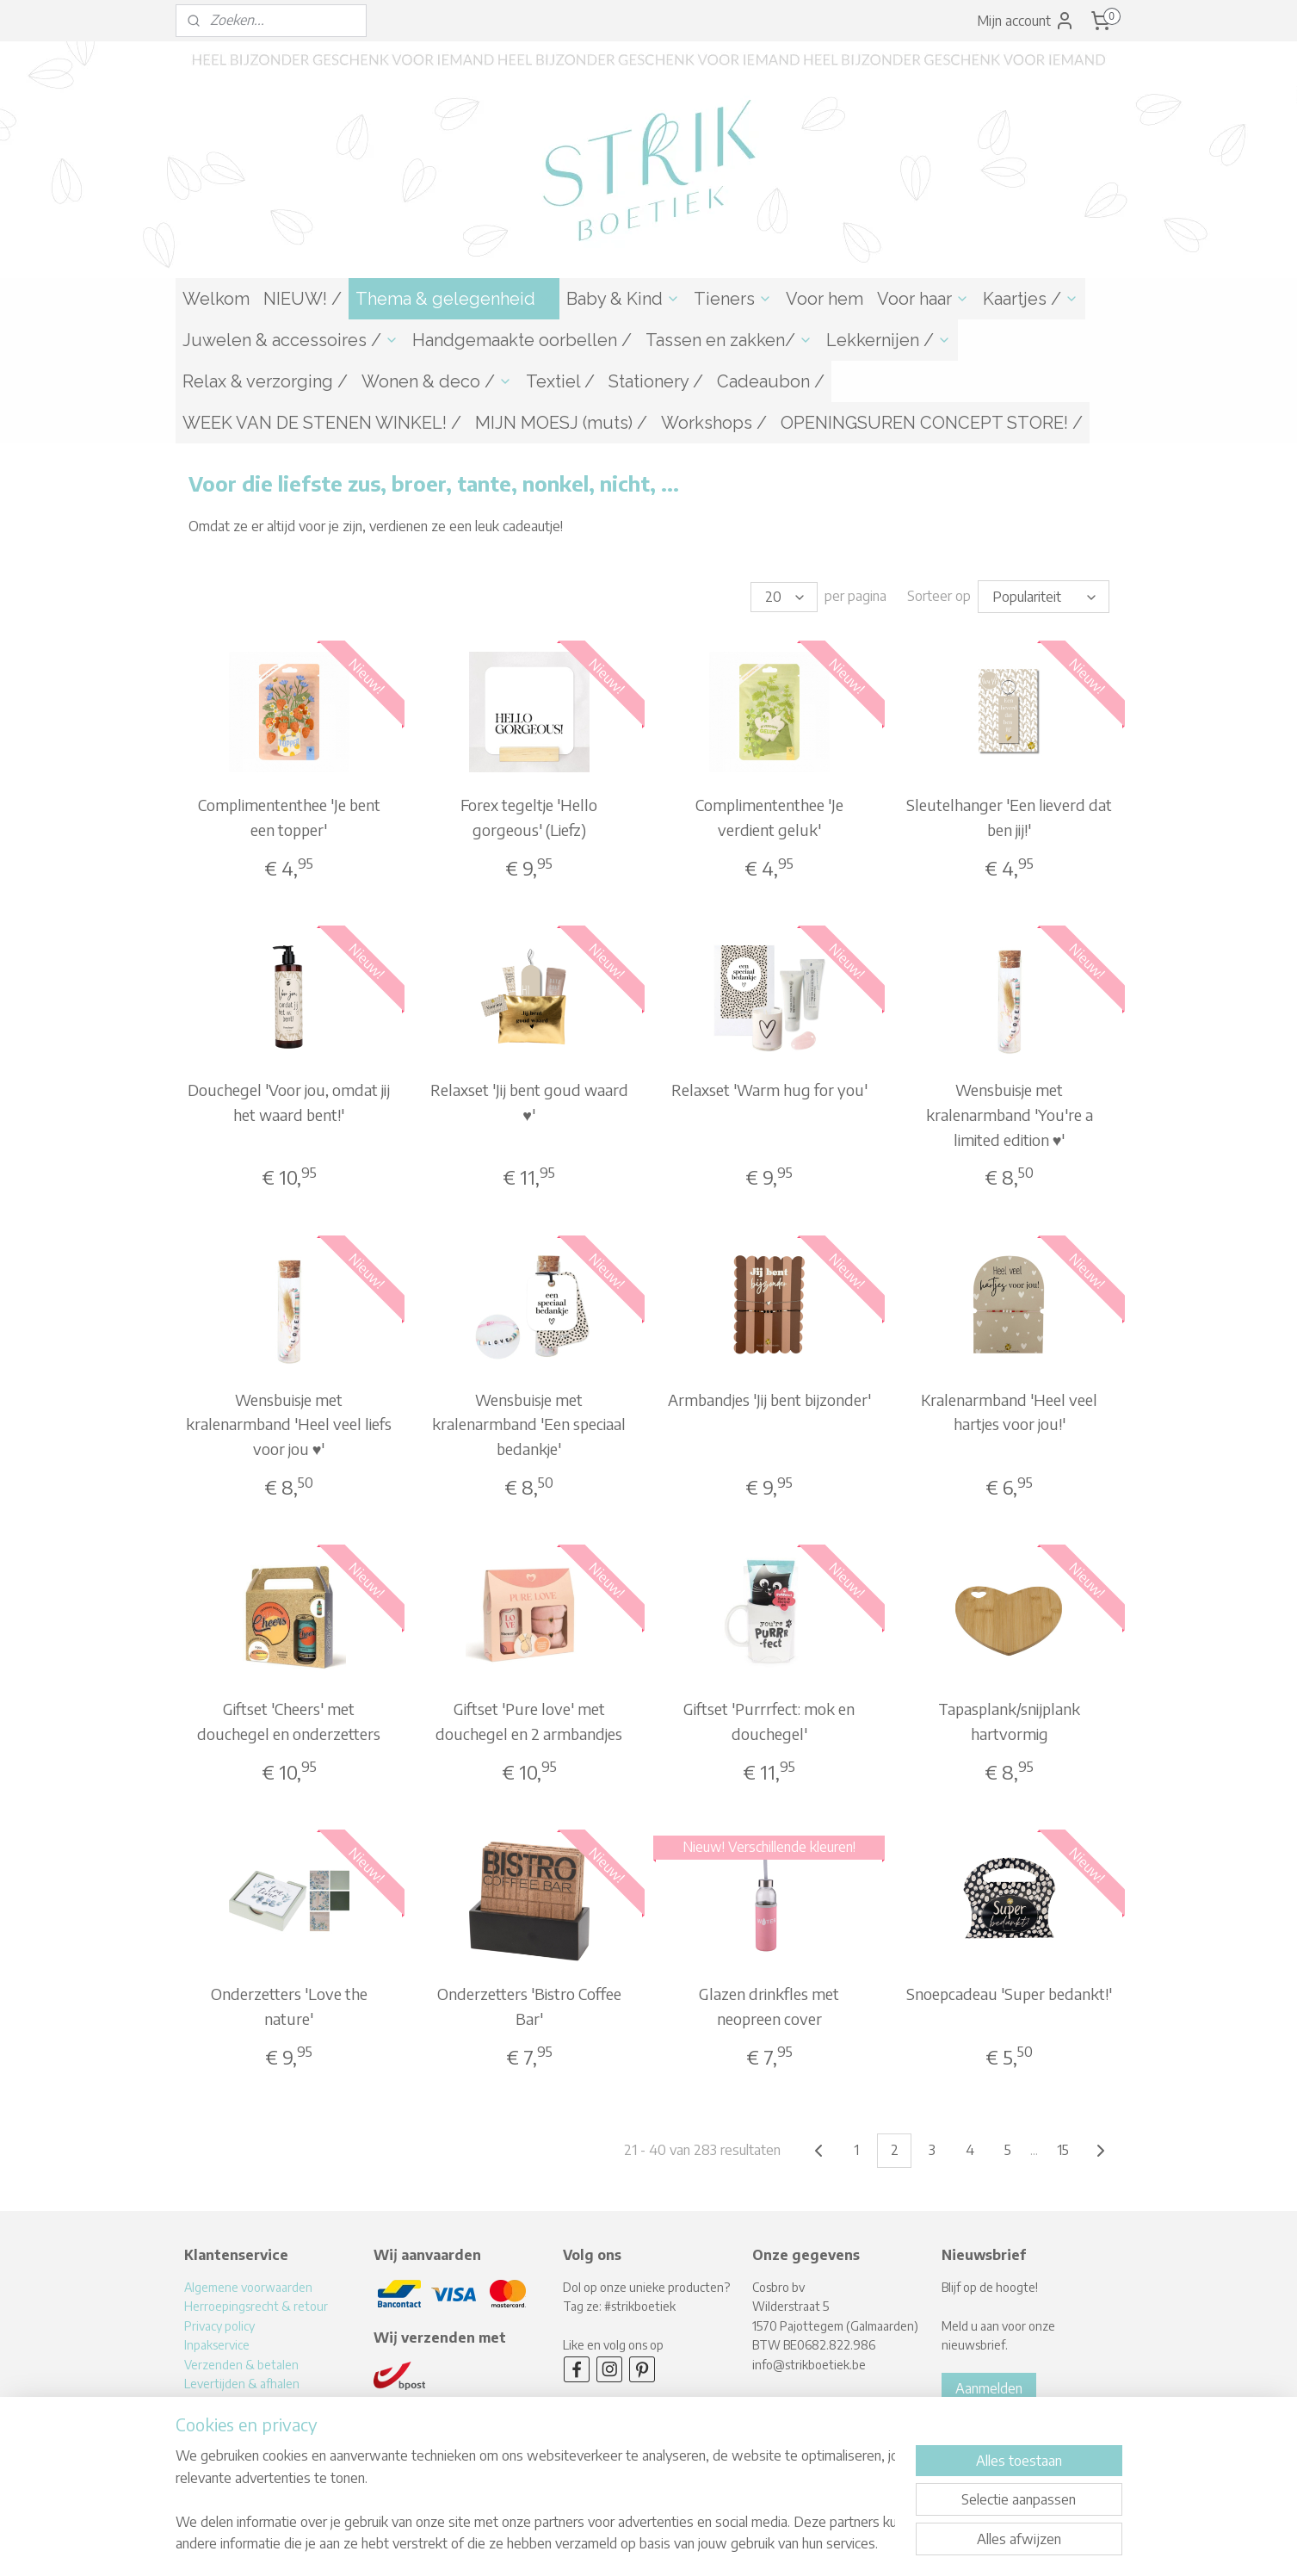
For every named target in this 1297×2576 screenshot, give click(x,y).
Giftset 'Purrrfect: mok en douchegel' (769, 1718)
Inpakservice (217, 2342)
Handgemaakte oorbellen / (522, 340)
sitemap (590, 2544)
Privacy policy (219, 2323)
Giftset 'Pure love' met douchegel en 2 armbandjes (528, 1718)
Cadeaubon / (771, 381)
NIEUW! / (302, 298)
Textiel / (560, 381)
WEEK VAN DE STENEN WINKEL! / (321, 422)
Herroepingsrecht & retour (256, 2303)
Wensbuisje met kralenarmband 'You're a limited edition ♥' (1008, 1112)
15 (1063, 2147)
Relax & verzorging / (265, 381)
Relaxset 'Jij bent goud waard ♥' (528, 1099)
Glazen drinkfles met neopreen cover (769, 2003)
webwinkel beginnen (676, 2544)
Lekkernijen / (888, 340)
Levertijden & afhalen (242, 2381)
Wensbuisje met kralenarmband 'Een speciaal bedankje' (529, 1422)
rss (619, 2544)
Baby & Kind (623, 298)
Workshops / (714, 422)
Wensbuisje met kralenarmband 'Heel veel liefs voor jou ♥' (289, 1422)
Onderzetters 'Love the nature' (288, 2003)
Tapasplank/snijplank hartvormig (1009, 1718)
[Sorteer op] (1044, 595)
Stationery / (655, 381)
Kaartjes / (1030, 298)
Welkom (216, 298)
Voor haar (923, 298)
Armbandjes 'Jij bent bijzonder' (768, 1397)
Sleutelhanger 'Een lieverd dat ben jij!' (1009, 814)
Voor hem (824, 298)
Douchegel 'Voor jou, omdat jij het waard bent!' (289, 1099)
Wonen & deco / (436, 381)
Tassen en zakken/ (728, 340)
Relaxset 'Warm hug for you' (768, 1087)
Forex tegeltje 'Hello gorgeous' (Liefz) (528, 814)
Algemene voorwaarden (248, 2284)
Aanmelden (988, 2385)
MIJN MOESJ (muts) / (561, 422)
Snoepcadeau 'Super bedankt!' (1009, 1991)
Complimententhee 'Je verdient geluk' (769, 814)
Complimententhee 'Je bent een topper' (288, 814)
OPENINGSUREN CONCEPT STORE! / (932, 422)
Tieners (733, 298)
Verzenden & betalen (241, 2362)
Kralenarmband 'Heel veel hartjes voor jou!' (1009, 1409)
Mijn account (1026, 20)
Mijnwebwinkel (811, 2544)
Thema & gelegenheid (454, 298)
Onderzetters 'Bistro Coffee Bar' (528, 2003)
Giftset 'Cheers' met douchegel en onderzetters (288, 1718)
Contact (205, 2419)
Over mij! (207, 2400)
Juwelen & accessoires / (290, 340)
